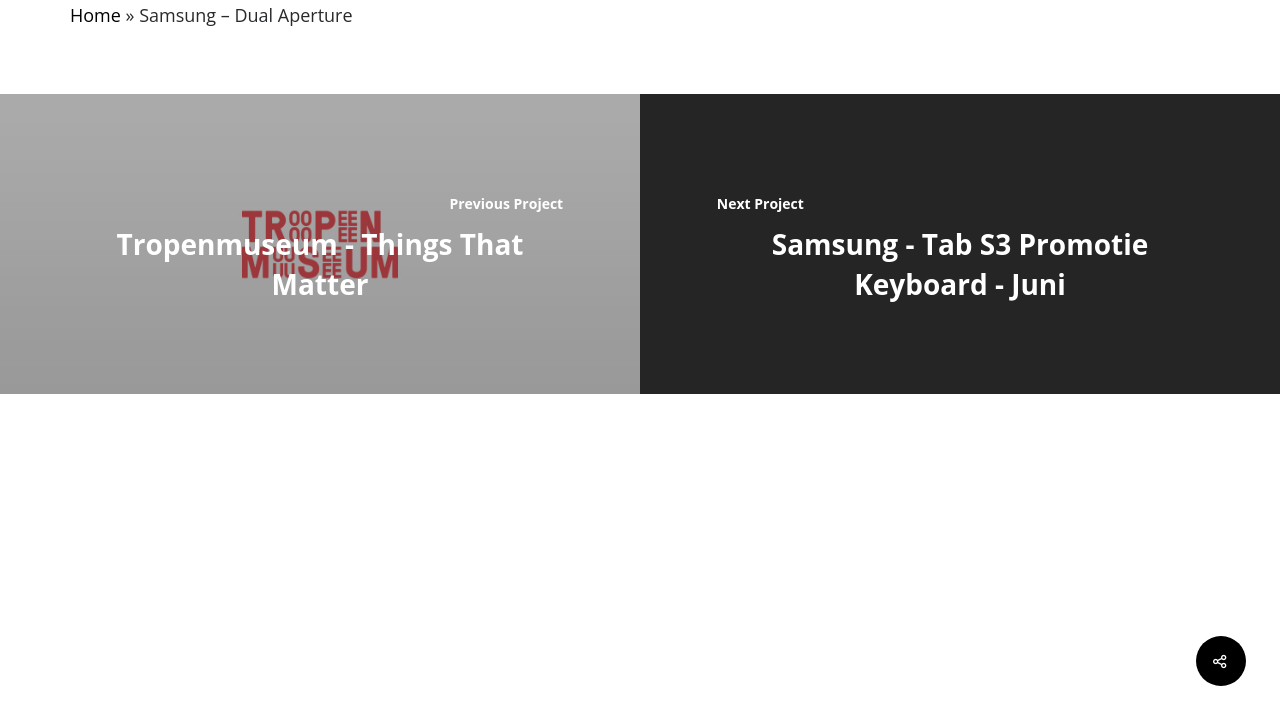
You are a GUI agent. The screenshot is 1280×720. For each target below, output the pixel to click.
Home (95, 15)
